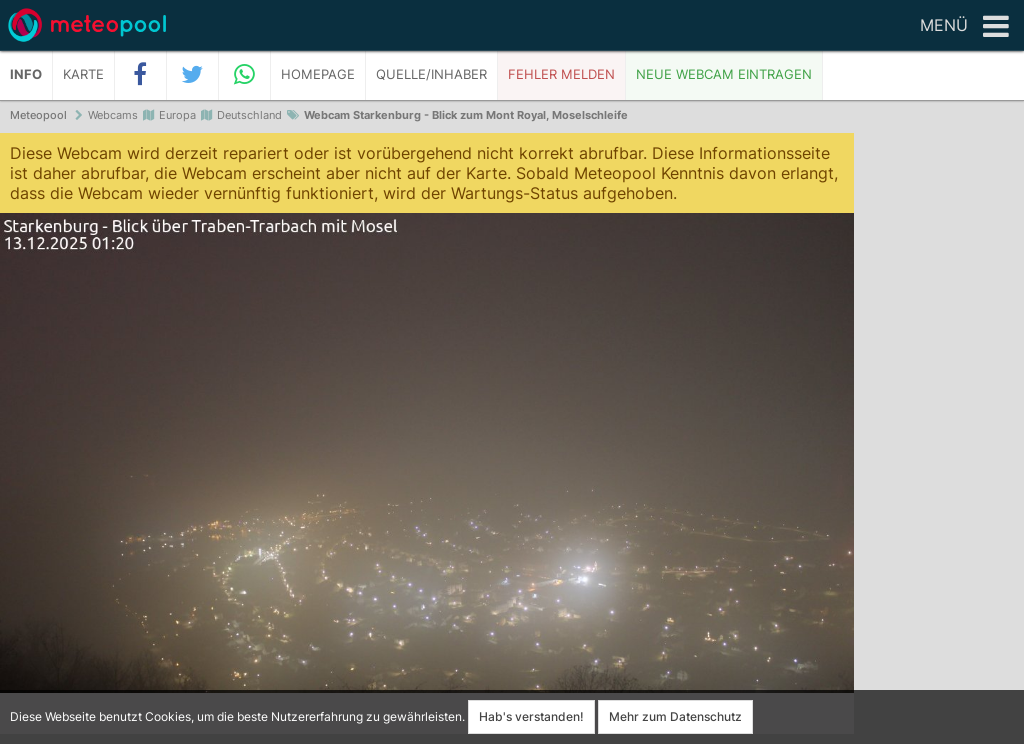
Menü (964, 27)
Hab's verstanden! (531, 716)
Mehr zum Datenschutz (675, 716)
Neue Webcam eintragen (724, 74)
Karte (83, 74)
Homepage (318, 74)
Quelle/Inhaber (431, 74)
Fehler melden (561, 74)
